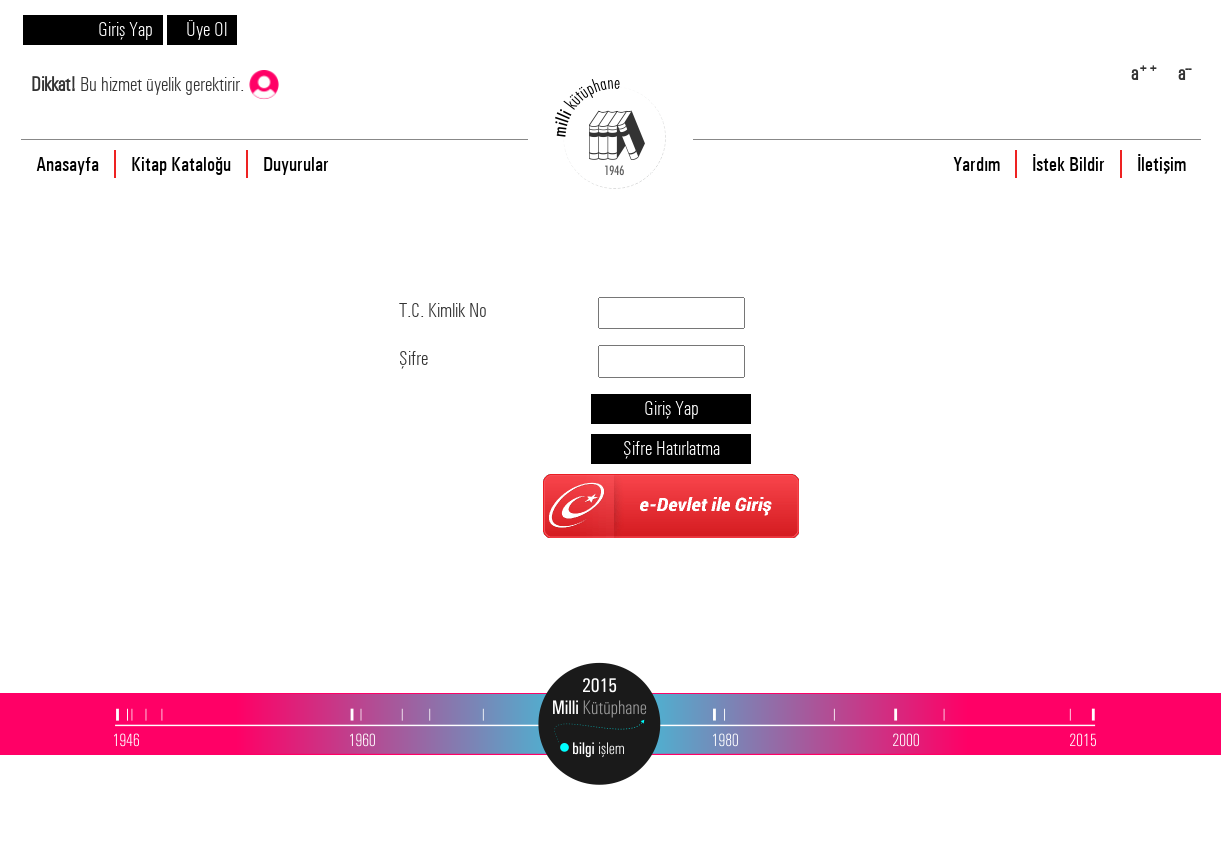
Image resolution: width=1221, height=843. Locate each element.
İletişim (1161, 164)
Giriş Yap (125, 29)
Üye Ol (206, 29)
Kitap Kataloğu (181, 164)
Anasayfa (67, 164)
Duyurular (296, 164)
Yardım (976, 164)
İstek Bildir (1068, 164)
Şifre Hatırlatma (671, 448)
